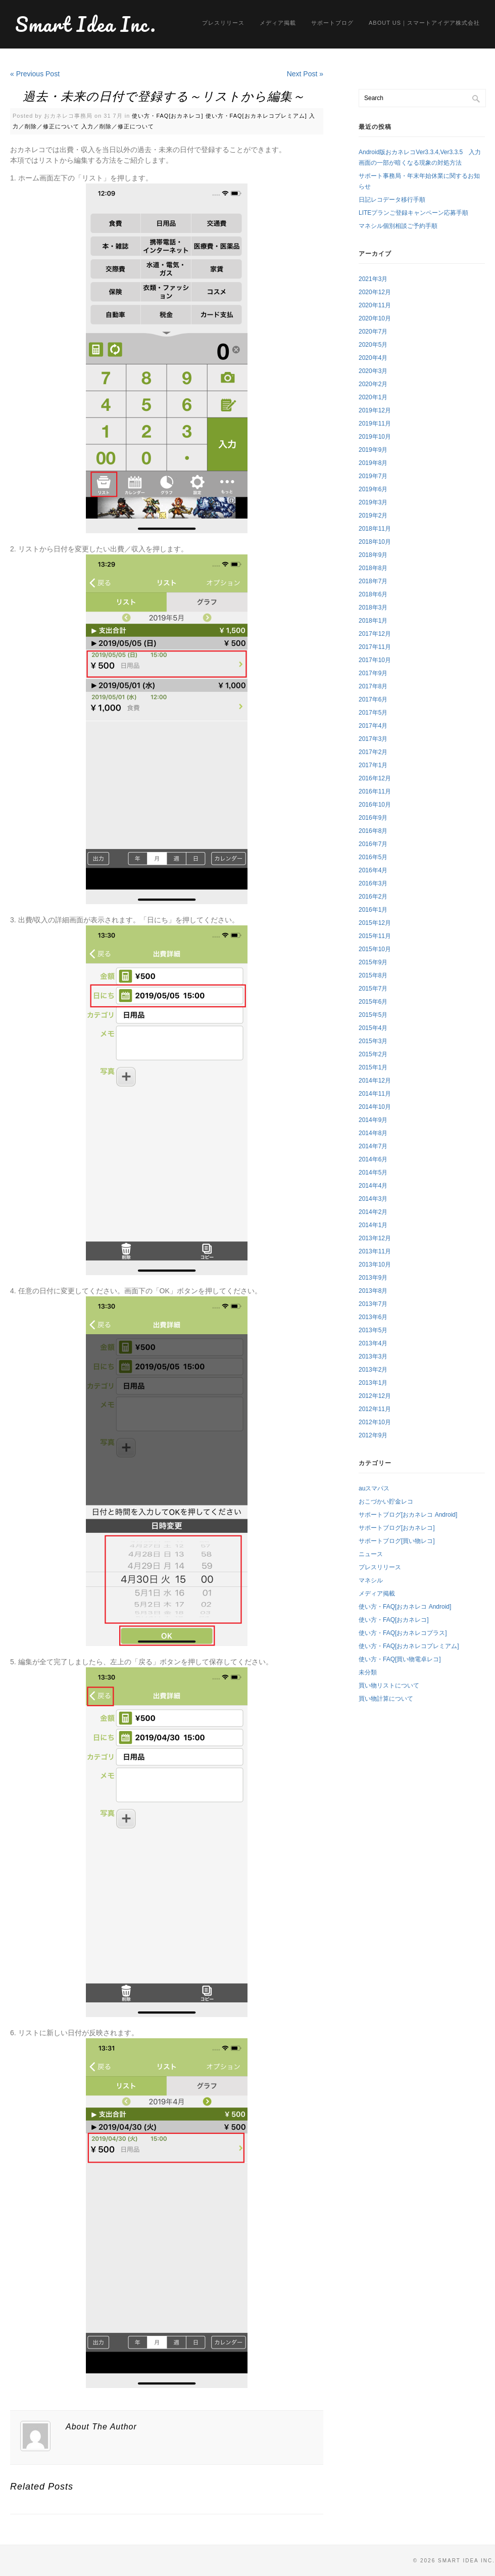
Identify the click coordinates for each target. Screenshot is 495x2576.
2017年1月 (373, 765)
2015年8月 (373, 975)
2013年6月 (373, 1317)
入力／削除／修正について (117, 126)
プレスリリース (223, 23)
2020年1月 (373, 397)
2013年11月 (375, 1251)
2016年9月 (373, 817)
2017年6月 (373, 699)
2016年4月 (373, 870)
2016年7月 (373, 844)
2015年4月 (373, 1028)
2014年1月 (373, 1225)
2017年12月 (375, 633)
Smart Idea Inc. (86, 24)
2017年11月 (375, 646)
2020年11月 (375, 305)
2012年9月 (373, 1435)
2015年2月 (373, 1054)
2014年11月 (375, 1093)
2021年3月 (373, 279)
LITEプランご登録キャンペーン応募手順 (413, 212)
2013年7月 (373, 1303)
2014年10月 (375, 1106)
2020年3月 (373, 370)
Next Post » (305, 74)
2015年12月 (375, 922)
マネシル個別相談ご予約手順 (398, 225)
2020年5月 (373, 344)
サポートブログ (332, 23)
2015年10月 (375, 949)
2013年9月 (373, 1277)
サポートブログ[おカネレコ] (397, 1527)
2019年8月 (373, 462)
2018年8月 (373, 568)
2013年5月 (373, 1330)
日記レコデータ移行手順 (392, 199)
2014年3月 (373, 1198)
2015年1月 (373, 1067)
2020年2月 (373, 384)
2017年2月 (373, 752)
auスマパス (374, 1488)
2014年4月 (373, 1185)
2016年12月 (375, 778)
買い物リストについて (389, 1685)
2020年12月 (375, 292)
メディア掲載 (278, 23)
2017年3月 (373, 738)
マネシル (371, 1580)
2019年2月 (373, 515)
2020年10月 (375, 318)
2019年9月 (373, 449)
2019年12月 (375, 410)
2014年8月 (373, 1133)
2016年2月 (373, 896)
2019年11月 (375, 423)
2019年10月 (375, 436)
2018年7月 (373, 581)
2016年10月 (375, 804)
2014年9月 (373, 1119)
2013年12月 (375, 1238)
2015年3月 (373, 1041)
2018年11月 (375, 528)
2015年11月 (375, 936)
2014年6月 (373, 1159)
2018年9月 (373, 554)
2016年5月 (373, 857)
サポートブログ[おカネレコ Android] (408, 1514)
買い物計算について (386, 1698)
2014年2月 (373, 1211)
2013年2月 (373, 1369)
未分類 (368, 1672)
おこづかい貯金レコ (386, 1501)
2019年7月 (373, 476)
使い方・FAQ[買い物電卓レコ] (400, 1659)
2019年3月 (373, 502)
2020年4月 (373, 357)
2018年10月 (375, 541)
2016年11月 (375, 791)
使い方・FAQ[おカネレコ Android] (405, 1606)
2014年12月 (375, 1080)
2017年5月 (373, 712)
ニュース (371, 1554)
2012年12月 (375, 1395)
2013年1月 (373, 1382)
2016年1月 (373, 909)
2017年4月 (373, 725)
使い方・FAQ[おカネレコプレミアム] (256, 116)
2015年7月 (373, 988)
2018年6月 (373, 594)
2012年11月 (375, 1409)
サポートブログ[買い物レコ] (397, 1540)
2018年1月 (373, 620)
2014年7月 (373, 1146)
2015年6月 (373, 1001)
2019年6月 (373, 489)
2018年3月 (373, 607)
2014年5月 (373, 1172)
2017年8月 (373, 686)
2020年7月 (373, 331)
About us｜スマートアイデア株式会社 (424, 23)
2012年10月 (375, 1422)
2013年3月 (373, 1356)
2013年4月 (373, 1343)
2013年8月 (373, 1290)
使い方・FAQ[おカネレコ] (167, 116)
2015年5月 (373, 1014)
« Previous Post (35, 74)
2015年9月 (373, 962)
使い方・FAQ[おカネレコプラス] (403, 1632)
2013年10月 (375, 1264)
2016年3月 (373, 883)
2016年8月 (373, 830)
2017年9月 (373, 673)
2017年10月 (375, 660)
